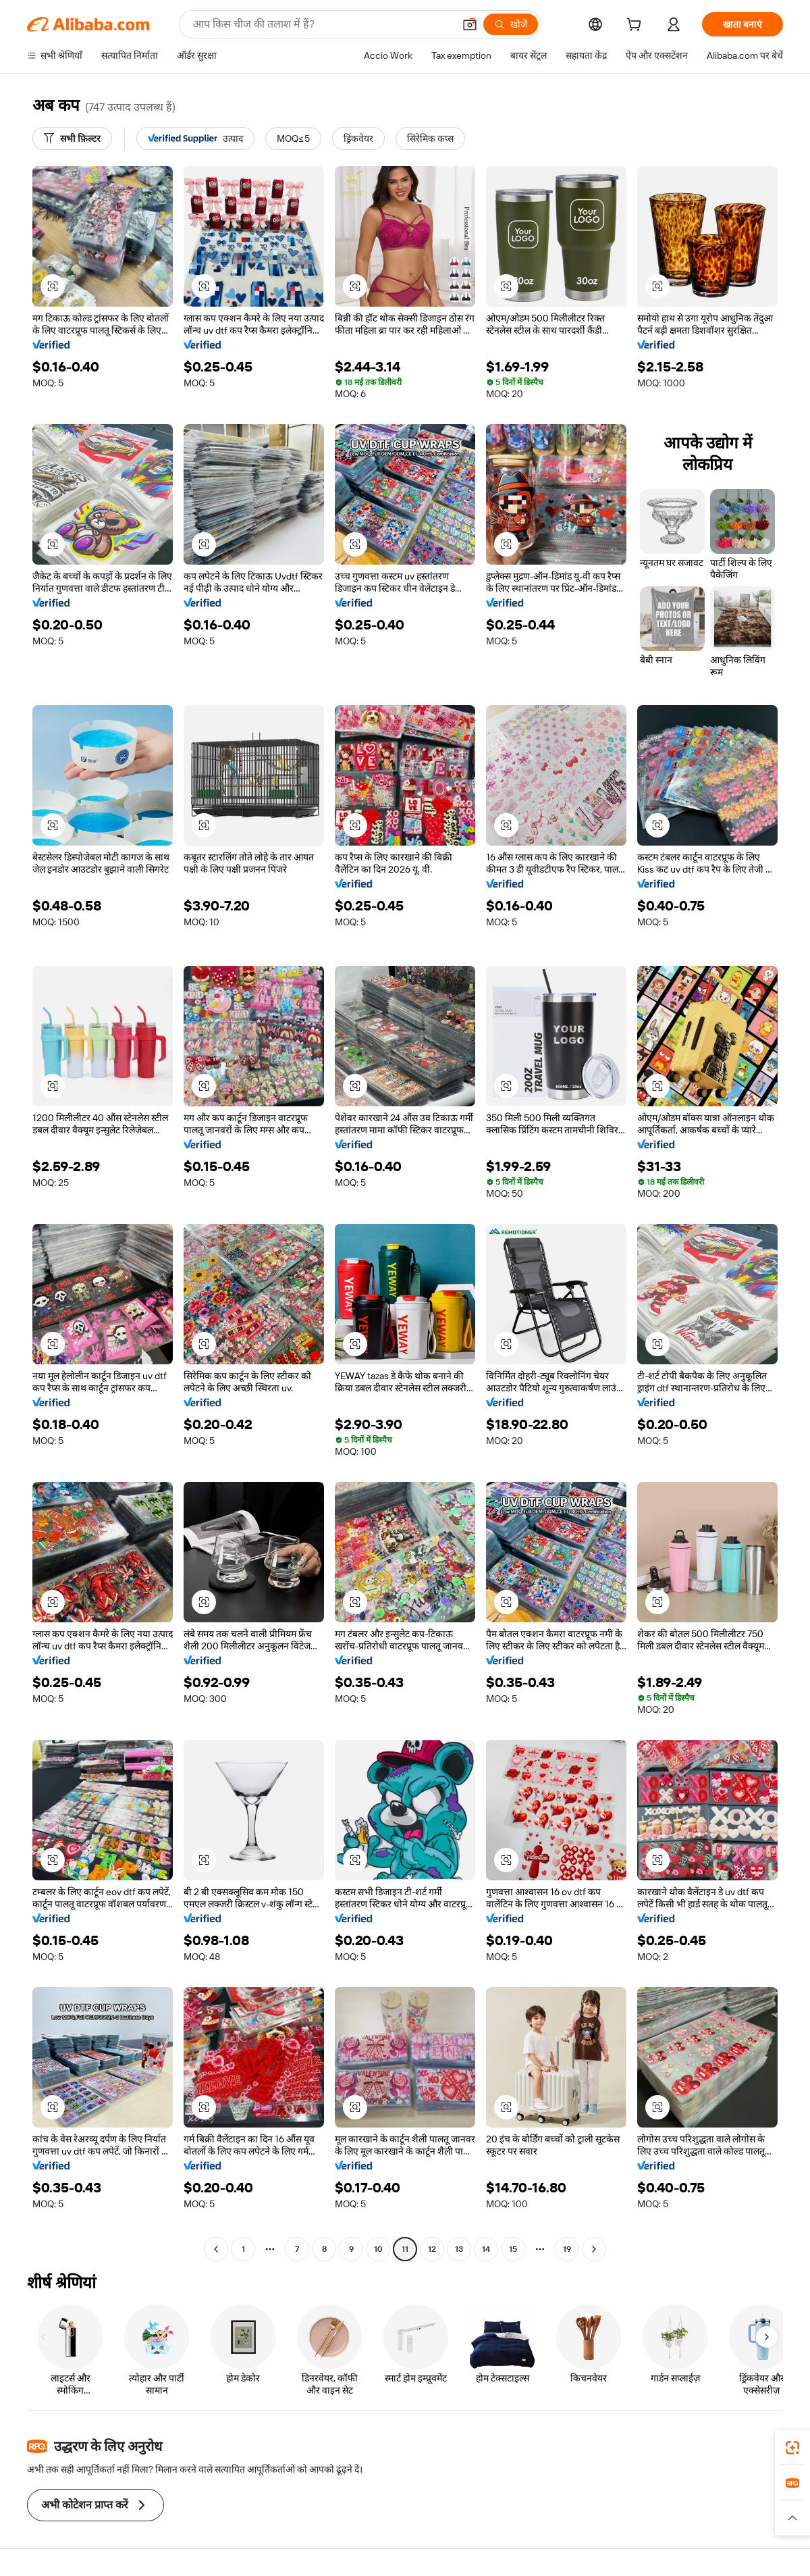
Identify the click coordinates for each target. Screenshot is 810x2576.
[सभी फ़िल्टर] (72, 138)
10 (378, 2249)
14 (486, 2249)
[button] (470, 24)
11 (405, 2249)
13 (459, 2249)
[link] (792, 2447)
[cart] (636, 26)
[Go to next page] (594, 2249)
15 (513, 2249)
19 (567, 2249)
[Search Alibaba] (322, 24)
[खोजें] (510, 24)
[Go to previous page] (216, 2249)
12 (432, 2249)
